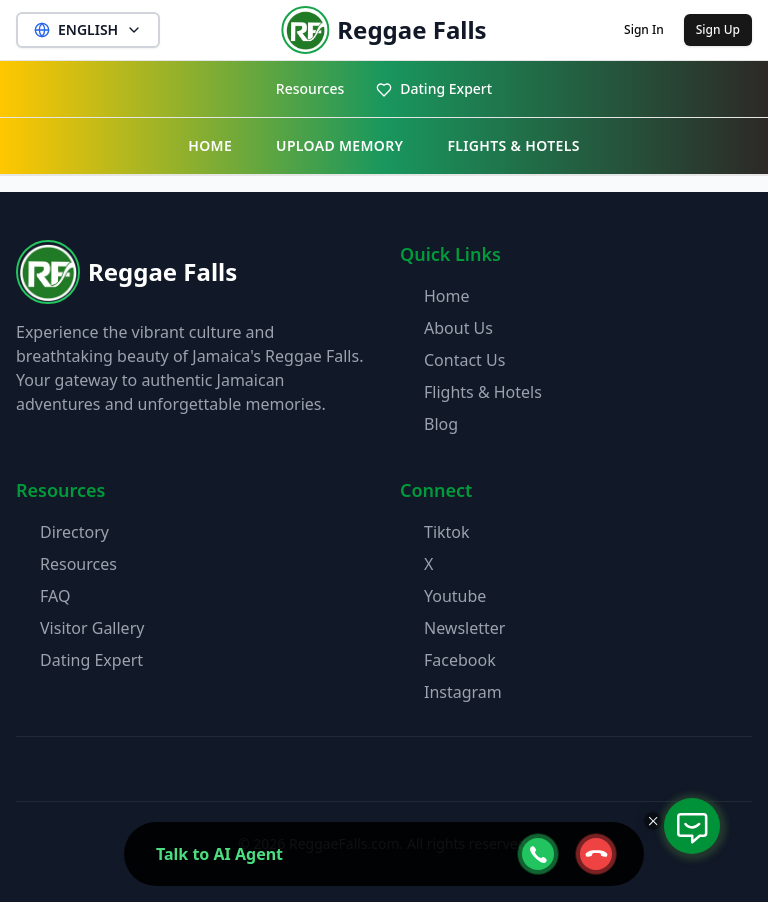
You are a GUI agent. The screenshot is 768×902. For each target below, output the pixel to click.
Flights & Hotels (483, 392)
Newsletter (464, 628)
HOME (210, 145)
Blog (441, 424)
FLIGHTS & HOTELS (513, 145)
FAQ (55, 596)
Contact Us (464, 360)
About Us (458, 328)
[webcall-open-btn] (538, 854)
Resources (310, 88)
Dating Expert (434, 88)
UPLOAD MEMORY (339, 145)
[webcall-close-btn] (596, 854)
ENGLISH (88, 29)
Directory (74, 532)
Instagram (463, 692)
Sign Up (718, 29)
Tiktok (447, 532)
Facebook (460, 660)
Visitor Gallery (92, 628)
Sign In (644, 29)
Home (447, 296)
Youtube (455, 596)
